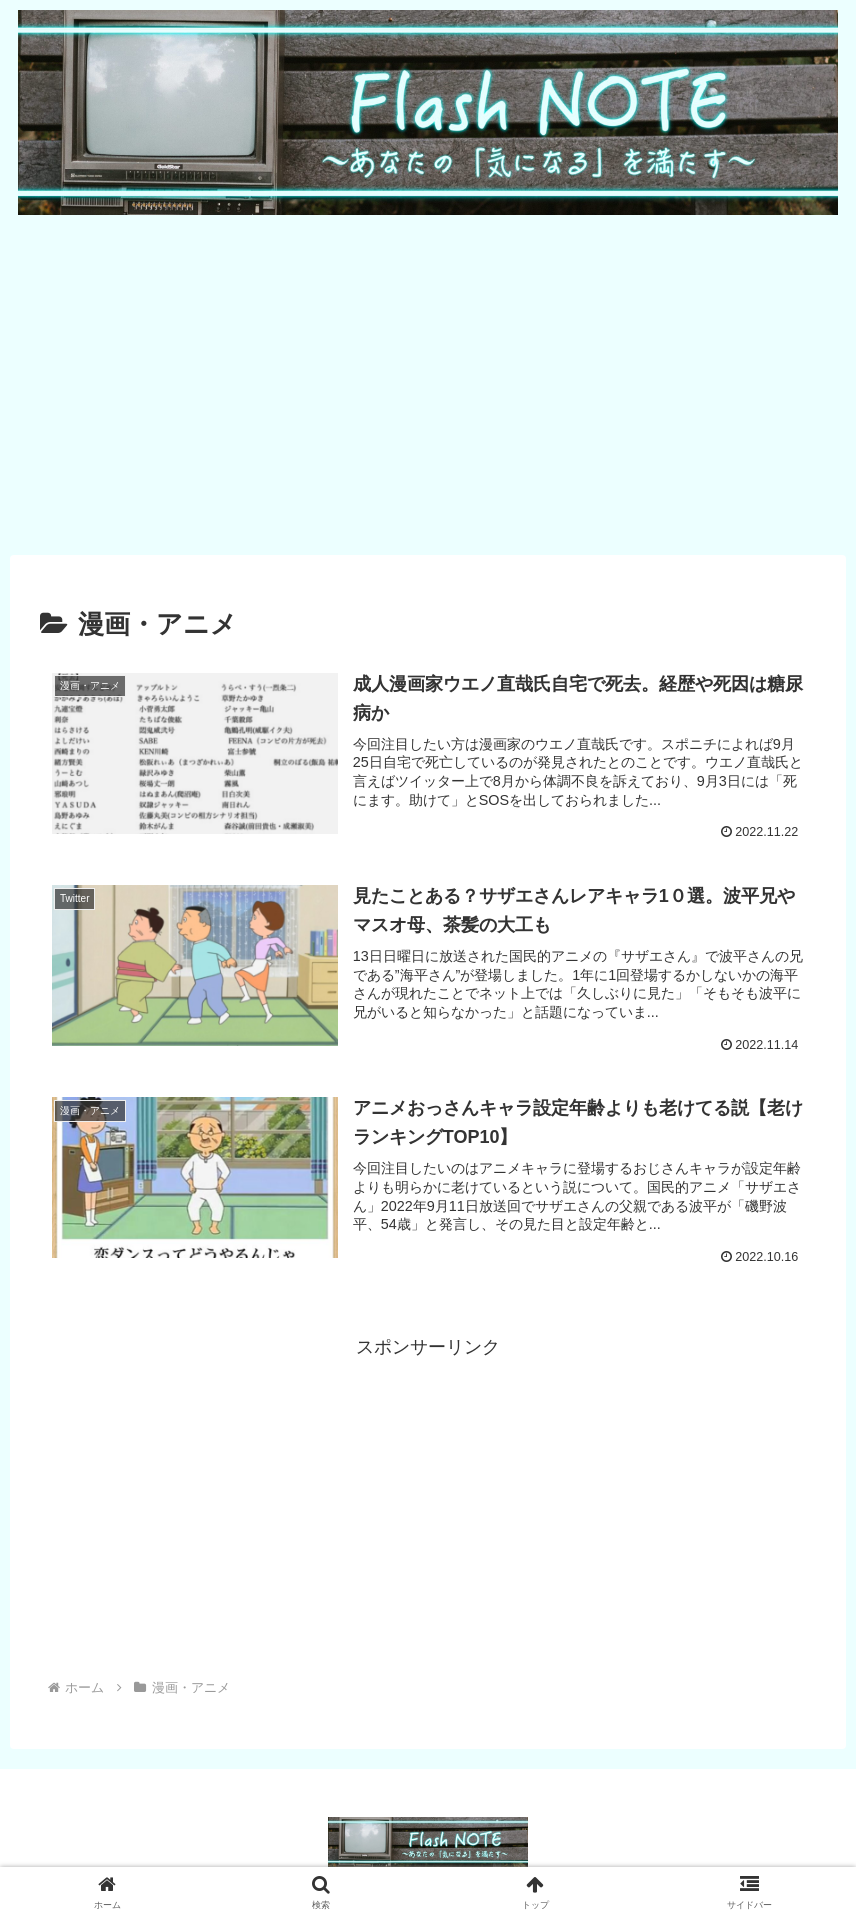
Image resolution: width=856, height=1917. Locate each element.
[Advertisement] (428, 383)
